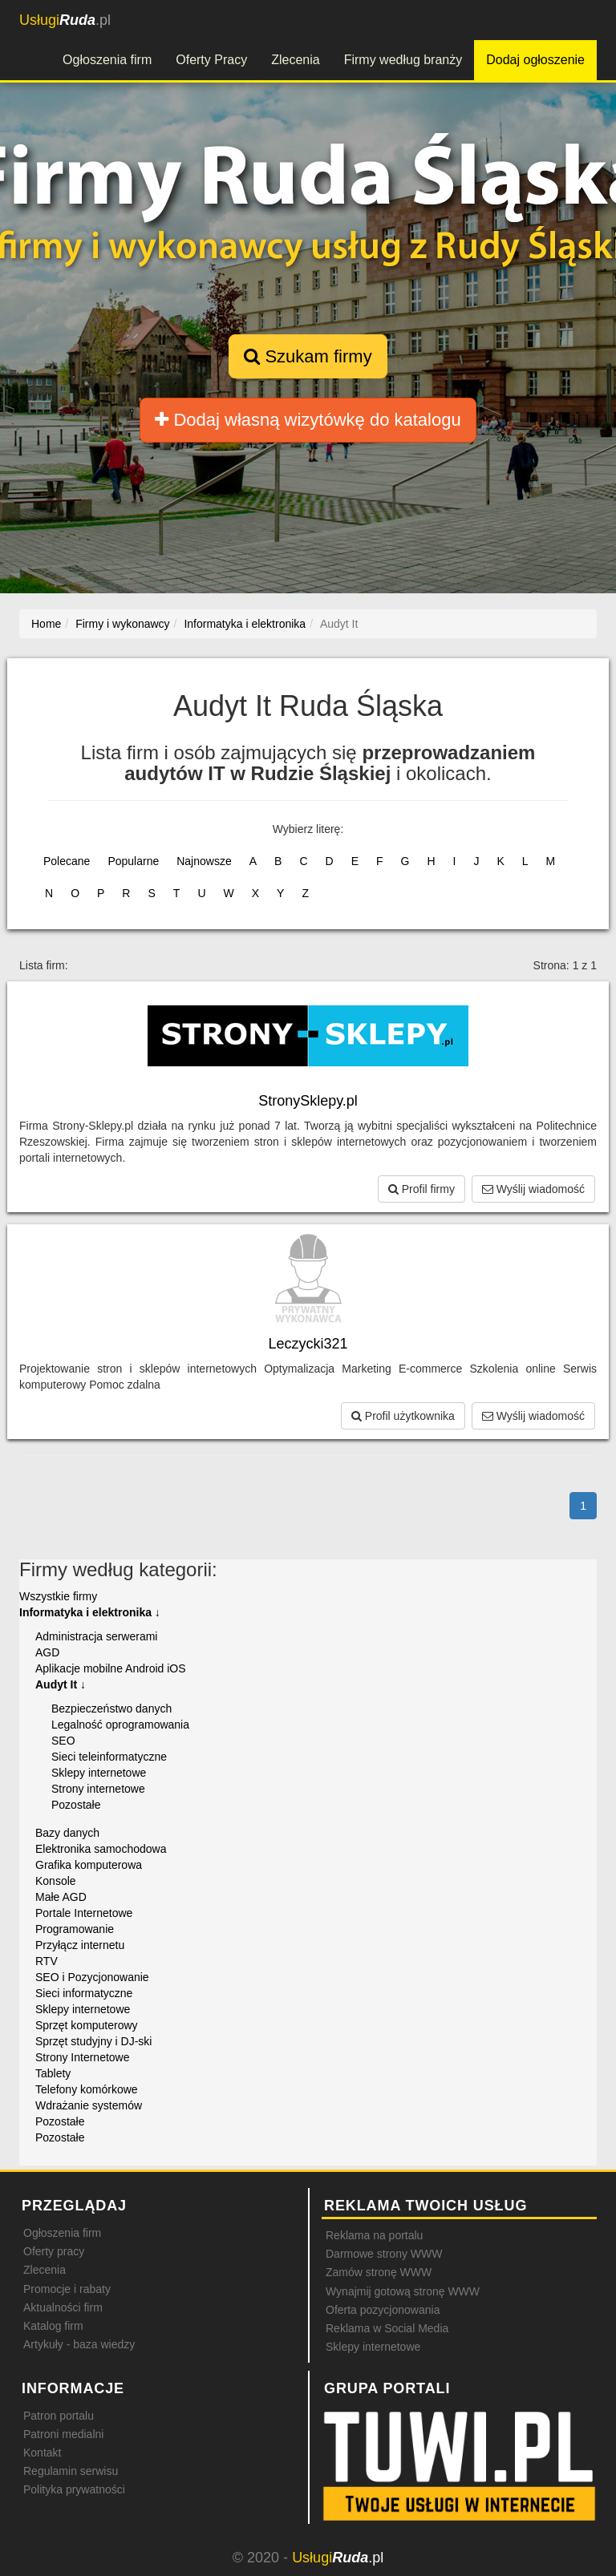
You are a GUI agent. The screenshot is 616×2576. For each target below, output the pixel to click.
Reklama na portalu (374, 2235)
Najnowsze (203, 861)
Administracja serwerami (96, 1636)
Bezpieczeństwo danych (111, 1708)
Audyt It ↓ (60, 1684)
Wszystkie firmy (58, 1596)
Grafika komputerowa (88, 1864)
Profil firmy (421, 1189)
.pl (65, 20)
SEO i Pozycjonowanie (92, 1977)
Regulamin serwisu (70, 2471)
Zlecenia (295, 60)
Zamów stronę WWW (379, 2272)
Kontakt (42, 2452)
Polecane (66, 861)
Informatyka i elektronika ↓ (89, 1612)
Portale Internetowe (83, 1913)
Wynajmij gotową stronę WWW (403, 2291)
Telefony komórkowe (86, 2089)
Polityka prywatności (74, 2489)
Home (46, 623)
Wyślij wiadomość (533, 1189)
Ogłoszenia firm (107, 60)
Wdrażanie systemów (88, 2105)
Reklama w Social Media (387, 2328)
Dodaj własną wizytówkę (307, 420)
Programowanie (74, 1929)
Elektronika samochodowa (100, 1848)
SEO (63, 1740)
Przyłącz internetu (79, 1945)
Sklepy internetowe (98, 1772)
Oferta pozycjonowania (383, 2309)
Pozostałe (75, 1804)
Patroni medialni (63, 2434)
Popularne (133, 861)
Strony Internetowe (82, 2057)
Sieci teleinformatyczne (109, 1756)
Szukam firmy (307, 356)
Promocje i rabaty (67, 2289)
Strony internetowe (98, 1788)
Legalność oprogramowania (120, 1724)
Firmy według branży (403, 60)
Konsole (55, 1880)
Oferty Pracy (211, 60)
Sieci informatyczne (83, 1993)
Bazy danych (67, 1832)
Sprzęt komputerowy (86, 2025)
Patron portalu (58, 2415)
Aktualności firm (63, 2307)
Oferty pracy (53, 2251)
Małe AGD (61, 1897)
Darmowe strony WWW (384, 2253)
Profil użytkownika (403, 1415)
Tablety (53, 2073)
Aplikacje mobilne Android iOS (110, 1668)
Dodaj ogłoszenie (535, 60)
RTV (46, 1961)
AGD (47, 1652)
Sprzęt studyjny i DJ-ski (93, 2041)
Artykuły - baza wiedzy (79, 2344)
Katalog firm (53, 2325)
